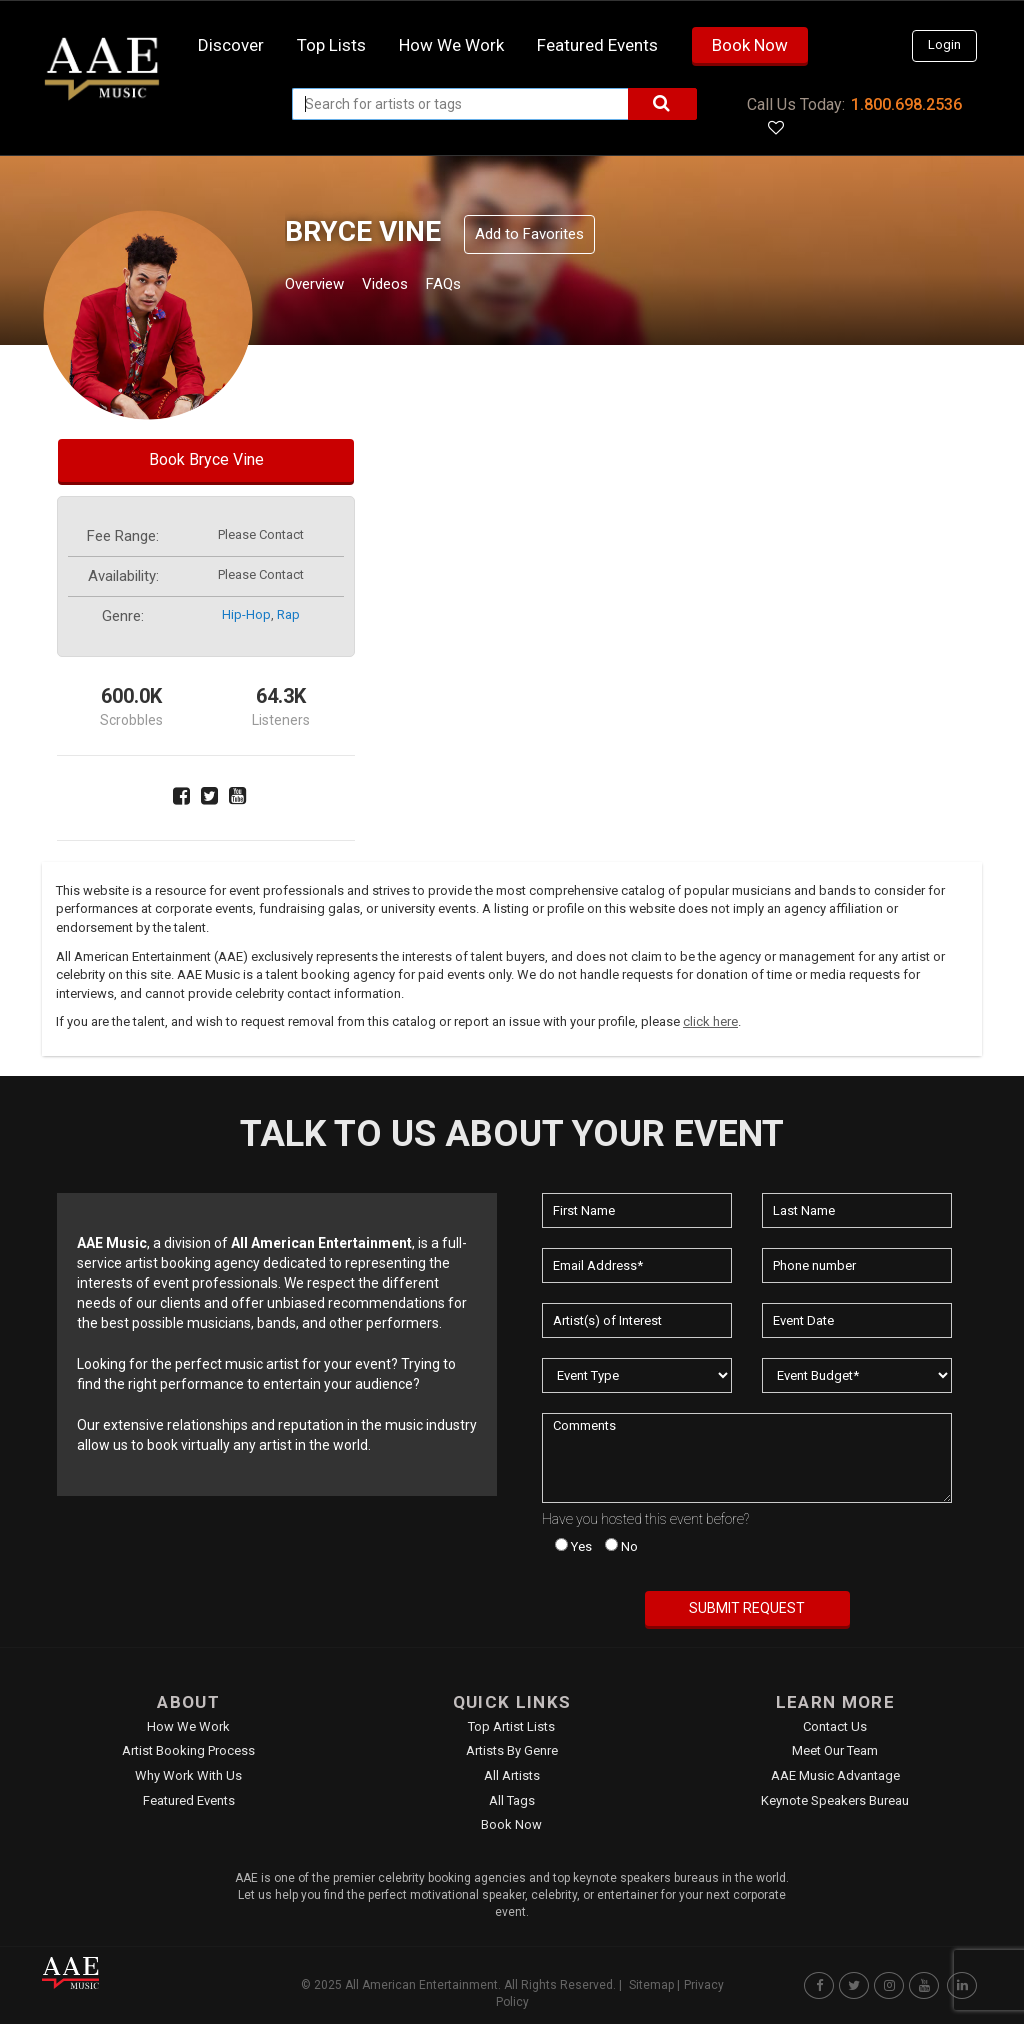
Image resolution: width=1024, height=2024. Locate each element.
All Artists (512, 1775)
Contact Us (835, 1726)
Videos (409, 286)
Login (944, 44)
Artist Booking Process (188, 1750)
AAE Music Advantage (835, 1775)
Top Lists (331, 45)
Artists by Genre (512, 1750)
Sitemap (651, 1985)
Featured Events (597, 45)
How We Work (188, 1726)
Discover (231, 45)
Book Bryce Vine (206, 459)
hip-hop (246, 614)
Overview (322, 286)
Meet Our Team (835, 1750)
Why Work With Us (188, 1775)
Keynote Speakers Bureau (835, 1800)
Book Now (750, 45)
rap (288, 614)
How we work (451, 45)
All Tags (512, 1800)
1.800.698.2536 (906, 104)
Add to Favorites (529, 234)
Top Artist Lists (511, 1726)
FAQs (480, 286)
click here (710, 1021)
